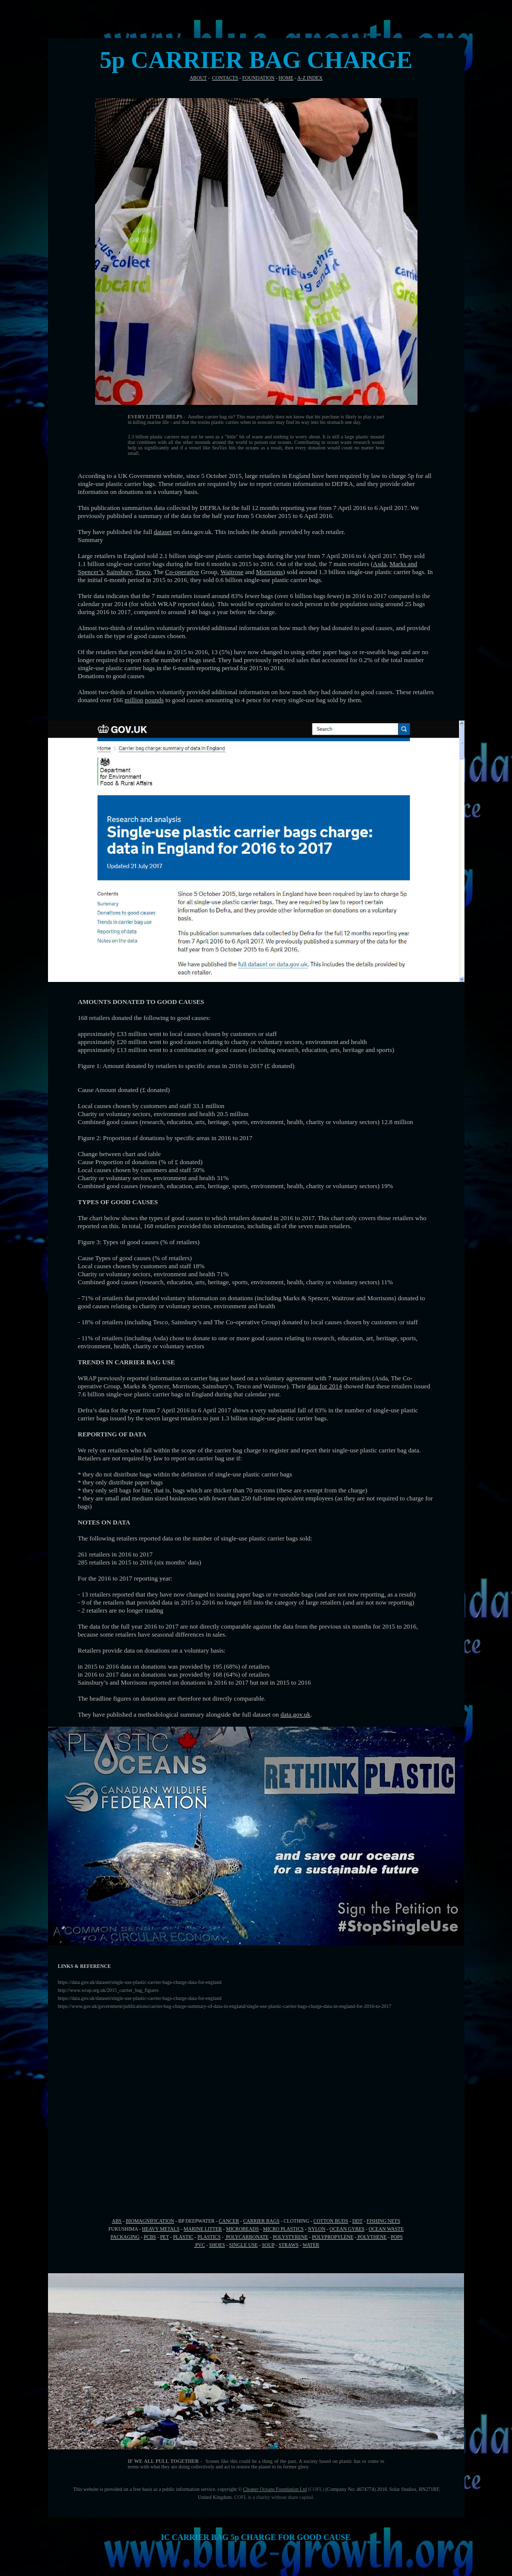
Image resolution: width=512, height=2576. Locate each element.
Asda (379, 564)
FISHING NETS (383, 2221)
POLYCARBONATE (247, 2237)
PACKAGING (125, 2237)
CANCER (229, 2221)
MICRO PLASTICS (283, 2229)
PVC (199, 2245)
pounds (154, 700)
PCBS (150, 2237)
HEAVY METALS (161, 2229)
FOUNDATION (258, 78)
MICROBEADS (242, 2229)
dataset (163, 532)
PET (164, 2237)
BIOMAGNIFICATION (150, 2221)
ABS (117, 2221)
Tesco (142, 572)
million (134, 700)
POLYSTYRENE (290, 2237)
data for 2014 (324, 1386)
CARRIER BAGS (261, 2221)
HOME (285, 78)
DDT (357, 2221)
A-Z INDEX (310, 78)
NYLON (317, 2229)
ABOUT (198, 78)
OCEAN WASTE (386, 2229)
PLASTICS (209, 2237)
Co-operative (182, 572)
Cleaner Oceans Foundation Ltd (274, 2489)
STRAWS (288, 2245)
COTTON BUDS (331, 2221)
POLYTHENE (371, 2237)
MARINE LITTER (203, 2229)
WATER (310, 2245)
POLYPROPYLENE (333, 2237)
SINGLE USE (243, 2245)
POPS (396, 2237)
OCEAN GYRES (347, 2229)
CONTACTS (225, 78)
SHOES (217, 2245)
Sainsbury (119, 572)
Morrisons (269, 572)
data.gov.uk (295, 1714)
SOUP (268, 2245)
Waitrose (232, 572)
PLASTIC (183, 2237)
